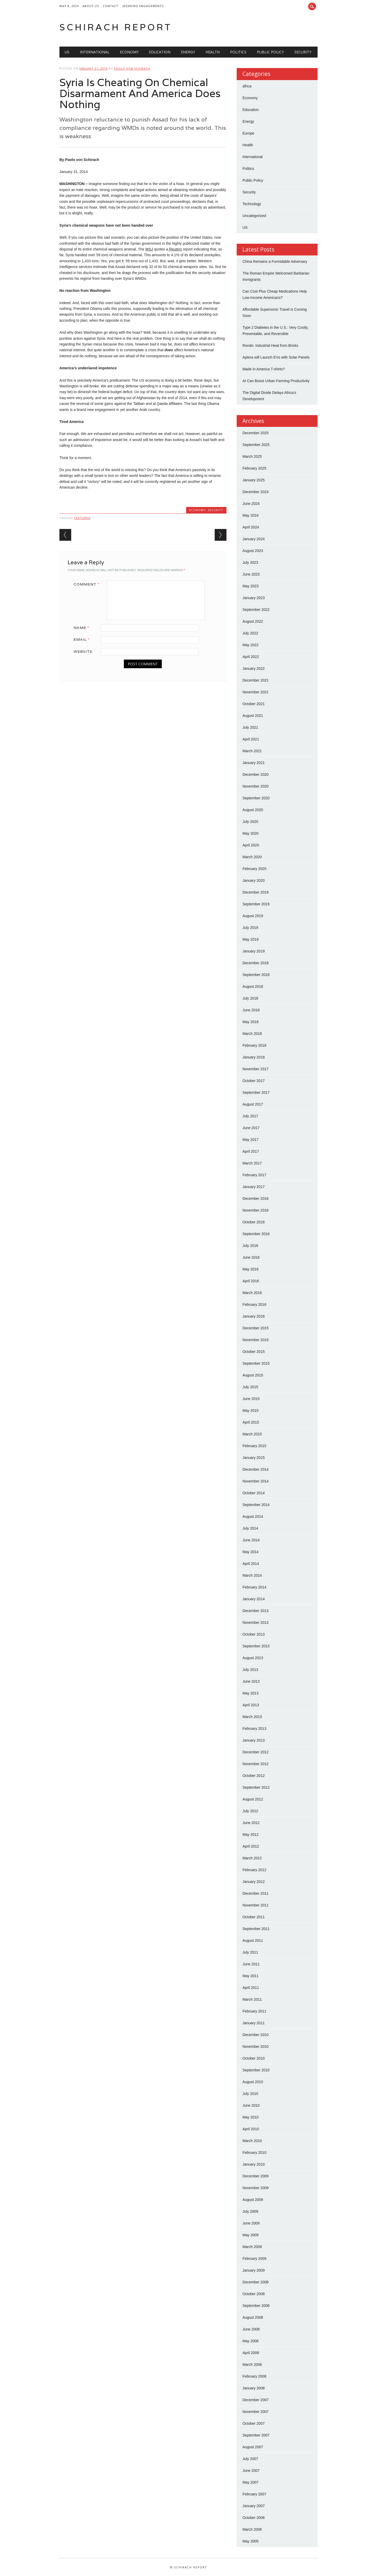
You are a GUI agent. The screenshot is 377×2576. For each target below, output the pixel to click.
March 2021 (252, 751)
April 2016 (250, 1281)
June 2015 (250, 1399)
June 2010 (250, 2105)
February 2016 (254, 1304)
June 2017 (250, 1128)
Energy (188, 51)
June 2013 (250, 1681)
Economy (129, 51)
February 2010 (254, 2152)
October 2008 (253, 2294)
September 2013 (256, 1646)
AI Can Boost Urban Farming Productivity (275, 381)
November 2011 (255, 1905)
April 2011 (250, 1988)
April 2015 (250, 1422)
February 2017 (254, 1175)
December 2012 (255, 1752)
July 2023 (250, 562)
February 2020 (254, 869)
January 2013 (253, 1740)
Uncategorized (254, 216)
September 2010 (256, 2070)
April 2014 (250, 1564)
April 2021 (250, 739)
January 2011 (253, 2023)
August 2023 (252, 551)
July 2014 (250, 1528)
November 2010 (255, 2046)
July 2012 (250, 1811)
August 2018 (252, 986)
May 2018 (250, 1022)
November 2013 (255, 1622)
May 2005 (250, 2541)
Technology (251, 204)
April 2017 (250, 1151)
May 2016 (250, 1269)
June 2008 (250, 2329)
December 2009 (255, 2176)
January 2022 (253, 668)
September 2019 (256, 904)
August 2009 (252, 2200)
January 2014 (253, 1599)
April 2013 (250, 1705)
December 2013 (255, 1611)
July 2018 (250, 998)
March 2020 (252, 857)
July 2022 (250, 633)
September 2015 (256, 1363)
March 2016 (252, 1293)
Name (83, 627)
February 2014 (254, 1587)
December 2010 (255, 2035)
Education (159, 51)
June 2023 (250, 574)
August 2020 (252, 810)
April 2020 (250, 845)
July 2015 (250, 1387)
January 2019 (253, 951)
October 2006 (253, 2518)
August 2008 (252, 2317)
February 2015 (254, 1446)
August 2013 (252, 1658)
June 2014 (250, 1540)
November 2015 (255, 1340)
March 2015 (252, 1434)
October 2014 (253, 1493)
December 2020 (255, 774)
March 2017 (252, 1163)
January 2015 (253, 1458)
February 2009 (254, 2258)
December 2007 (255, 2400)
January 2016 (253, 1316)
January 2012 (253, 1882)
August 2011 (252, 1940)
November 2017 (255, 1069)
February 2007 (254, 2494)
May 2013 (250, 1693)
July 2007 (250, 2459)
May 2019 (250, 939)
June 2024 (250, 503)
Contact (110, 6)
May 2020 (250, 833)
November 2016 (255, 1210)
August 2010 (252, 2082)
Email (83, 639)
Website (83, 651)
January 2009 (253, 2270)
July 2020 (250, 821)
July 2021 (250, 727)
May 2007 (250, 2482)
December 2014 (255, 1469)
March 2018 (252, 1033)
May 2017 (250, 1140)
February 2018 (254, 1045)
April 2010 (250, 2129)
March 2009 (252, 2247)
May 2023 (250, 586)
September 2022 (256, 609)
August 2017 (252, 1104)
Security (302, 51)
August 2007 (252, 2447)
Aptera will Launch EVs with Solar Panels (275, 357)
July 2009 (250, 2211)
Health (213, 51)
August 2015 (252, 1375)
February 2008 (254, 2376)
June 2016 (250, 1257)
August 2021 (252, 715)
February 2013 (254, 1728)
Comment (88, 584)
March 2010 (252, 2141)
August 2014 (252, 1516)
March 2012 (252, 1858)
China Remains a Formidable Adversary (274, 261)
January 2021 (253, 763)
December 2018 (255, 963)
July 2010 (250, 2094)
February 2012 (254, 1870)
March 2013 (252, 1717)
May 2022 (250, 645)
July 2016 (250, 1246)
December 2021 (255, 680)
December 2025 (255, 433)
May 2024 (250, 515)
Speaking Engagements (143, 6)
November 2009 (255, 2188)
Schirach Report (115, 27)
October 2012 (253, 1776)
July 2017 (250, 1116)
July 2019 (250, 927)
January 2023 (253, 598)
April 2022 (250, 657)
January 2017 (253, 1187)
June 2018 (250, 1010)
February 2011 (254, 2011)
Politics (238, 51)
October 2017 (253, 1081)
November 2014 (255, 1481)
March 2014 (252, 1575)
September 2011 (256, 1929)
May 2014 (250, 1552)
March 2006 (252, 2529)
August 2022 (252, 621)
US (67, 51)
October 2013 (253, 1634)
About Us (90, 6)
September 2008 (256, 2306)
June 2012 (250, 1823)
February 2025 (254, 468)
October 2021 (253, 704)
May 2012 (250, 1834)
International (94, 51)
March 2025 (252, 456)
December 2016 (255, 1198)
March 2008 (252, 2364)
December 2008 (255, 2282)
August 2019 (252, 916)
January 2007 (253, 2506)
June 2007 (250, 2470)
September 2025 (256, 445)
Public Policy (270, 51)
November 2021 (255, 692)
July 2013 (250, 1670)
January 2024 (253, 539)
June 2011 (250, 1964)
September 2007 (256, 2435)
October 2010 (253, 2058)
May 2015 (250, 1410)
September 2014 (256, 1505)
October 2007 (253, 2423)
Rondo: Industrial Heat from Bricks (270, 345)
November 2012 (255, 1764)
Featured (82, 518)
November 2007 (255, 2412)
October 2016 (253, 1222)
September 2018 (256, 975)
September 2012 (256, 1787)
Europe (248, 133)
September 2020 (256, 798)
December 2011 (255, 1893)
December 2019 (255, 892)
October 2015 (253, 1352)
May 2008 (250, 2341)
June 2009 (250, 2223)
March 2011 (252, 1999)
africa (246, 86)
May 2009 (250, 2235)
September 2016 (256, 1234)
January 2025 (253, 480)
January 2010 (253, 2164)
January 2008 (253, 2388)
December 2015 (255, 1328)
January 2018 (253, 1057)
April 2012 (250, 1846)
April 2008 (250, 2353)
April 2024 (250, 527)
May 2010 (250, 2117)
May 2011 (250, 1976)
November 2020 (255, 786)
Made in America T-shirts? (263, 369)
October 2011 (253, 1917)
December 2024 (255, 492)
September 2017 (256, 1092)
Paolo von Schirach (132, 68)
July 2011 (250, 1952)
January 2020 (253, 880)
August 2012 (252, 1799)
